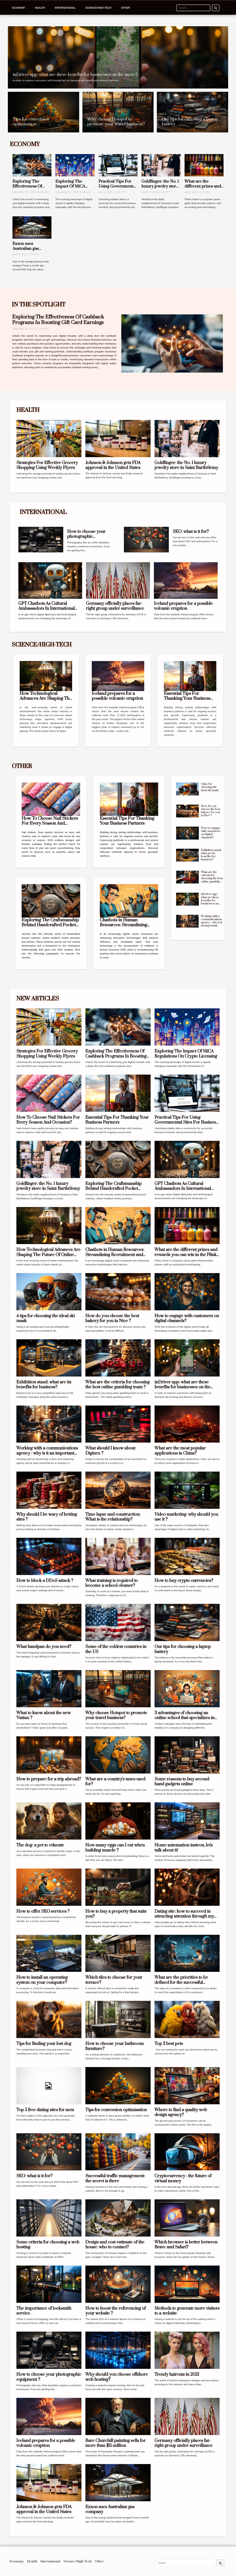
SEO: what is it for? (191, 531)
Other (125, 8)
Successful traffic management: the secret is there (115, 2178)
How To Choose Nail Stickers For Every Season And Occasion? (50, 823)
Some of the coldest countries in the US (115, 1649)
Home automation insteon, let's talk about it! (184, 1848)
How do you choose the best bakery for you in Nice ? (210, 810)
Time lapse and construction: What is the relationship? (112, 1517)
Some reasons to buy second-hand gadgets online (182, 1781)
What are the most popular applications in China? (180, 1451)
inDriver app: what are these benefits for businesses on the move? (75, 74)
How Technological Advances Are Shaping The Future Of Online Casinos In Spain (48, 1254)
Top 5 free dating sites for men (45, 2110)
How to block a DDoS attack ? (44, 1580)
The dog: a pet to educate (40, 1845)
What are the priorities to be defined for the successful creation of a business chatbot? (184, 1982)
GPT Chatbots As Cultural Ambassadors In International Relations (46, 608)
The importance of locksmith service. (43, 2311)
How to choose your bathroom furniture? (114, 2046)
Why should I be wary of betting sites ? (46, 1517)
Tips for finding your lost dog (43, 2043)
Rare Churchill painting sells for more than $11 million (115, 2443)
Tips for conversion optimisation (31, 122)
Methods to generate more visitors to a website (187, 2311)
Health (40, 8)
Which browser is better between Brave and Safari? (186, 2244)
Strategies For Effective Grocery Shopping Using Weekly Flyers (47, 465)
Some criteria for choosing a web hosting (47, 2244)
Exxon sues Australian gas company (25, 248)
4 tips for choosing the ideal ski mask (210, 787)
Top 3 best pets (169, 2043)
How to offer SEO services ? (42, 1911)
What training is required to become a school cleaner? (111, 1583)
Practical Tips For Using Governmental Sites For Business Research (117, 189)
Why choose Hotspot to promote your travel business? (116, 122)
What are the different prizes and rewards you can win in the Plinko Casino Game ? (187, 1254)
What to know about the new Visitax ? (43, 1715)
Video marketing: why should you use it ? (186, 1517)
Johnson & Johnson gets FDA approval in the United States (113, 465)
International (65, 8)
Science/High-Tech (98, 8)
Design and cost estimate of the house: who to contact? (114, 2244)
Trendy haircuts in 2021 (177, 2374)
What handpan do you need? (43, 1646)
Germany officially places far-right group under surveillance (115, 606)
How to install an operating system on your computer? (42, 1980)
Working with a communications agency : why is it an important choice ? (211, 922)
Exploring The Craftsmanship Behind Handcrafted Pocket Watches (50, 925)
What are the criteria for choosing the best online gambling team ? (212, 878)
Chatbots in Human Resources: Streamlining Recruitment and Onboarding (128, 925)
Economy (18, 8)
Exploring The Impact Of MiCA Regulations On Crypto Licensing (71, 189)
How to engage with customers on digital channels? (210, 832)
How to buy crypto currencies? (184, 1580)
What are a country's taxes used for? (115, 1781)
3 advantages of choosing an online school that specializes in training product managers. (185, 1718)
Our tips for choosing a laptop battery (190, 122)
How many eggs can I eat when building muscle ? (115, 1848)
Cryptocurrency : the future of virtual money (183, 2178)
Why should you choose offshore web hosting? (116, 2377)
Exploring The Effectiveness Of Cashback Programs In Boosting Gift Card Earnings (58, 320)
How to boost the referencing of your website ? (115, 2311)
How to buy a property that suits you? (115, 1914)
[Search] (193, 8)
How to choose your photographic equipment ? (86, 536)
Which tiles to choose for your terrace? (113, 1980)
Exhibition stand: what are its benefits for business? (211, 855)
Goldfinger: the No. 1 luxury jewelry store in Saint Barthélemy (160, 186)
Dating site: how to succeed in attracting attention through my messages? (184, 1916)
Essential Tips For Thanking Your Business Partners (187, 698)
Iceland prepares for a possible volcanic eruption (183, 606)
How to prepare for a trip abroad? (48, 1779)
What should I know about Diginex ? (110, 1451)
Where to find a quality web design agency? (181, 2112)
